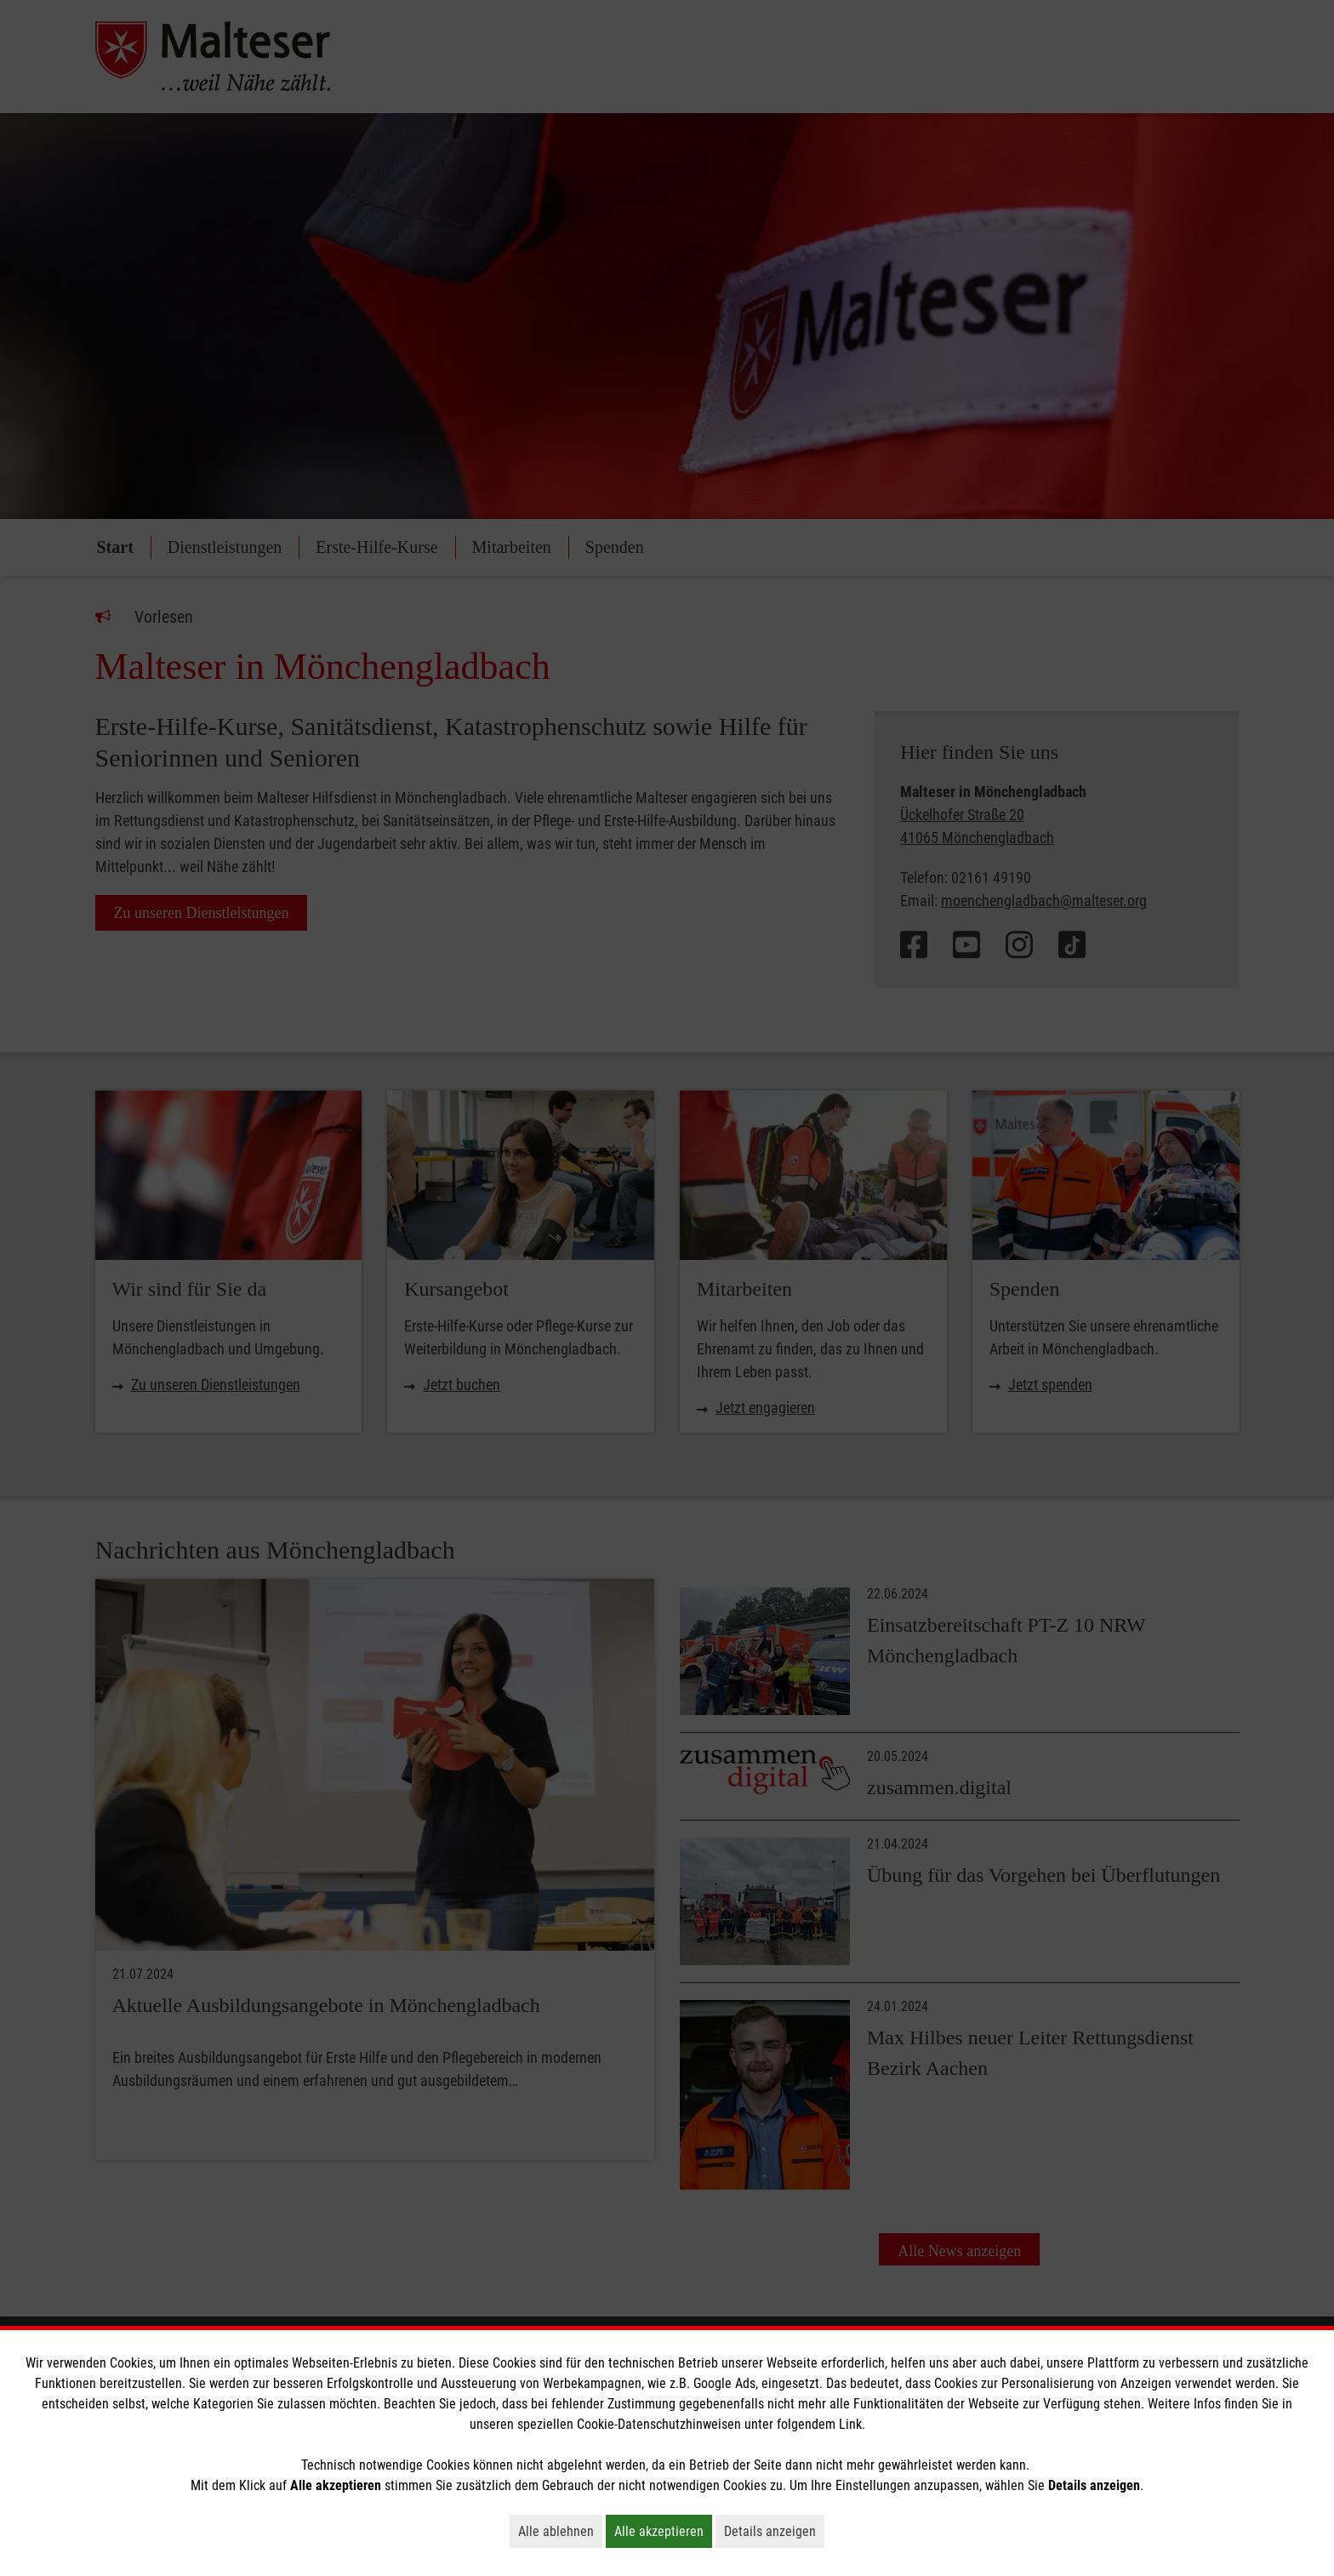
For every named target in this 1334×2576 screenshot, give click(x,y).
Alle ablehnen (560, 2530)
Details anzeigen (774, 2530)
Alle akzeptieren (663, 2530)
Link (850, 2424)
